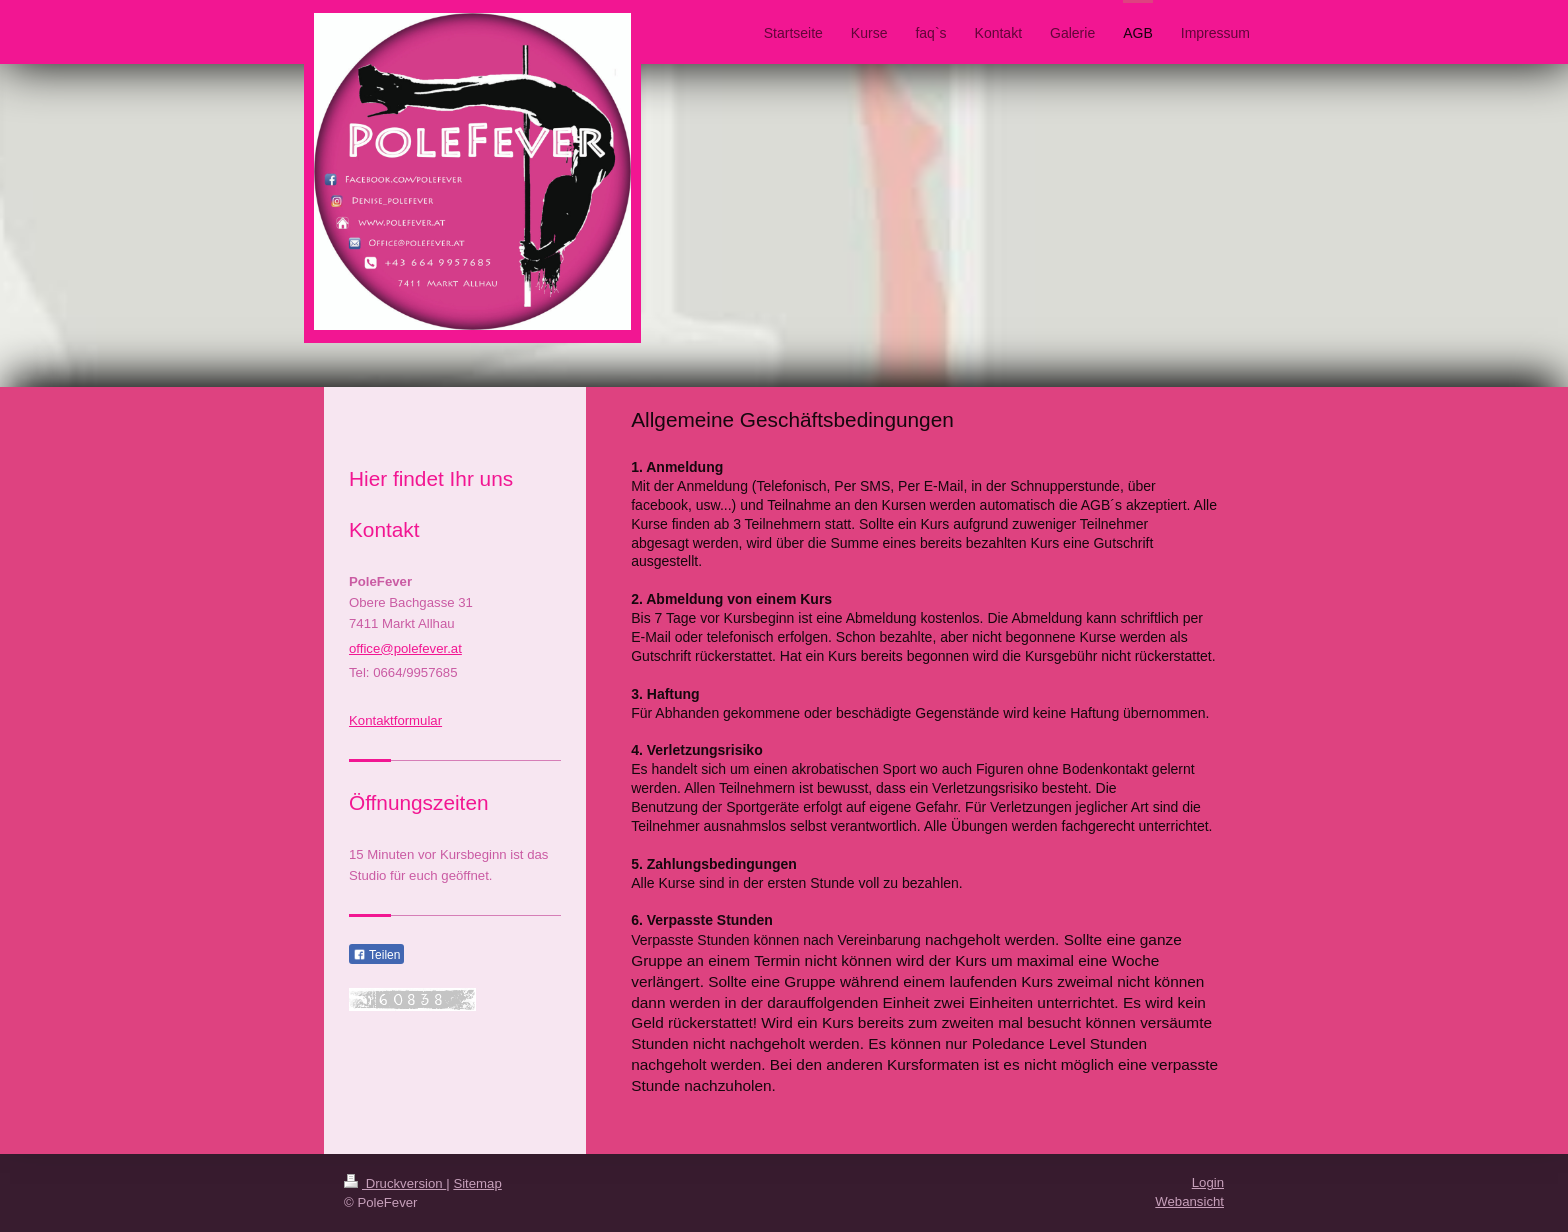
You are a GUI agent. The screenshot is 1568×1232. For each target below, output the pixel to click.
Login (1208, 1182)
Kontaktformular (395, 720)
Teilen (376, 955)
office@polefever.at (405, 648)
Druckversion (395, 1183)
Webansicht (1189, 1201)
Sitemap (477, 1183)
